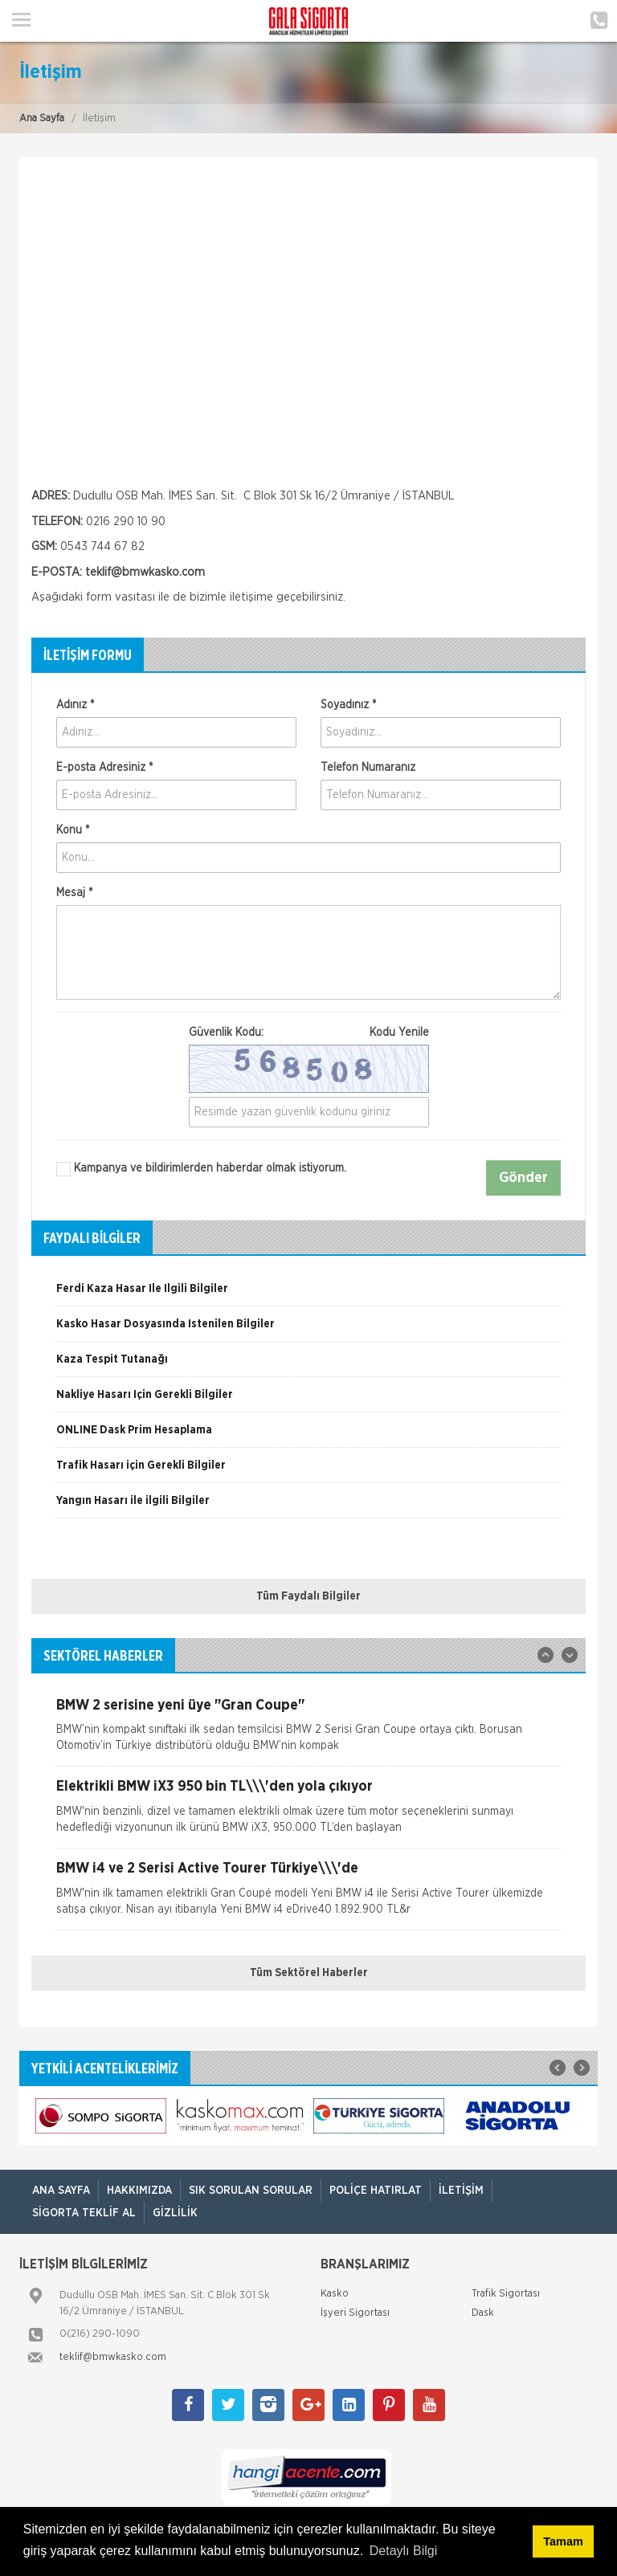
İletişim (461, 2190)
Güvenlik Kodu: (309, 1033)
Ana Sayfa (41, 118)
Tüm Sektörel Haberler (309, 1973)
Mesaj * (74, 893)
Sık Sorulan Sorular (251, 2190)
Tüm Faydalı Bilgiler (308, 1596)
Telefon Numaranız (368, 767)
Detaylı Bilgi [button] (403, 2551)
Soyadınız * (348, 705)
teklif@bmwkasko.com (145, 572)
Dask (483, 2313)
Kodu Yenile (399, 1032)
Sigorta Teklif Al (84, 2213)
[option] (308, 1294)
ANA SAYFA (61, 2190)
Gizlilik (175, 2213)
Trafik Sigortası (506, 2294)
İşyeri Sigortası (355, 2313)
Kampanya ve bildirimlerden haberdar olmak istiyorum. (201, 1169)
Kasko (335, 2294)
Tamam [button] (562, 2541)
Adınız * (75, 705)
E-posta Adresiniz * (104, 767)
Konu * (72, 830)
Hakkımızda (139, 2190)
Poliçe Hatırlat (375, 2190)
